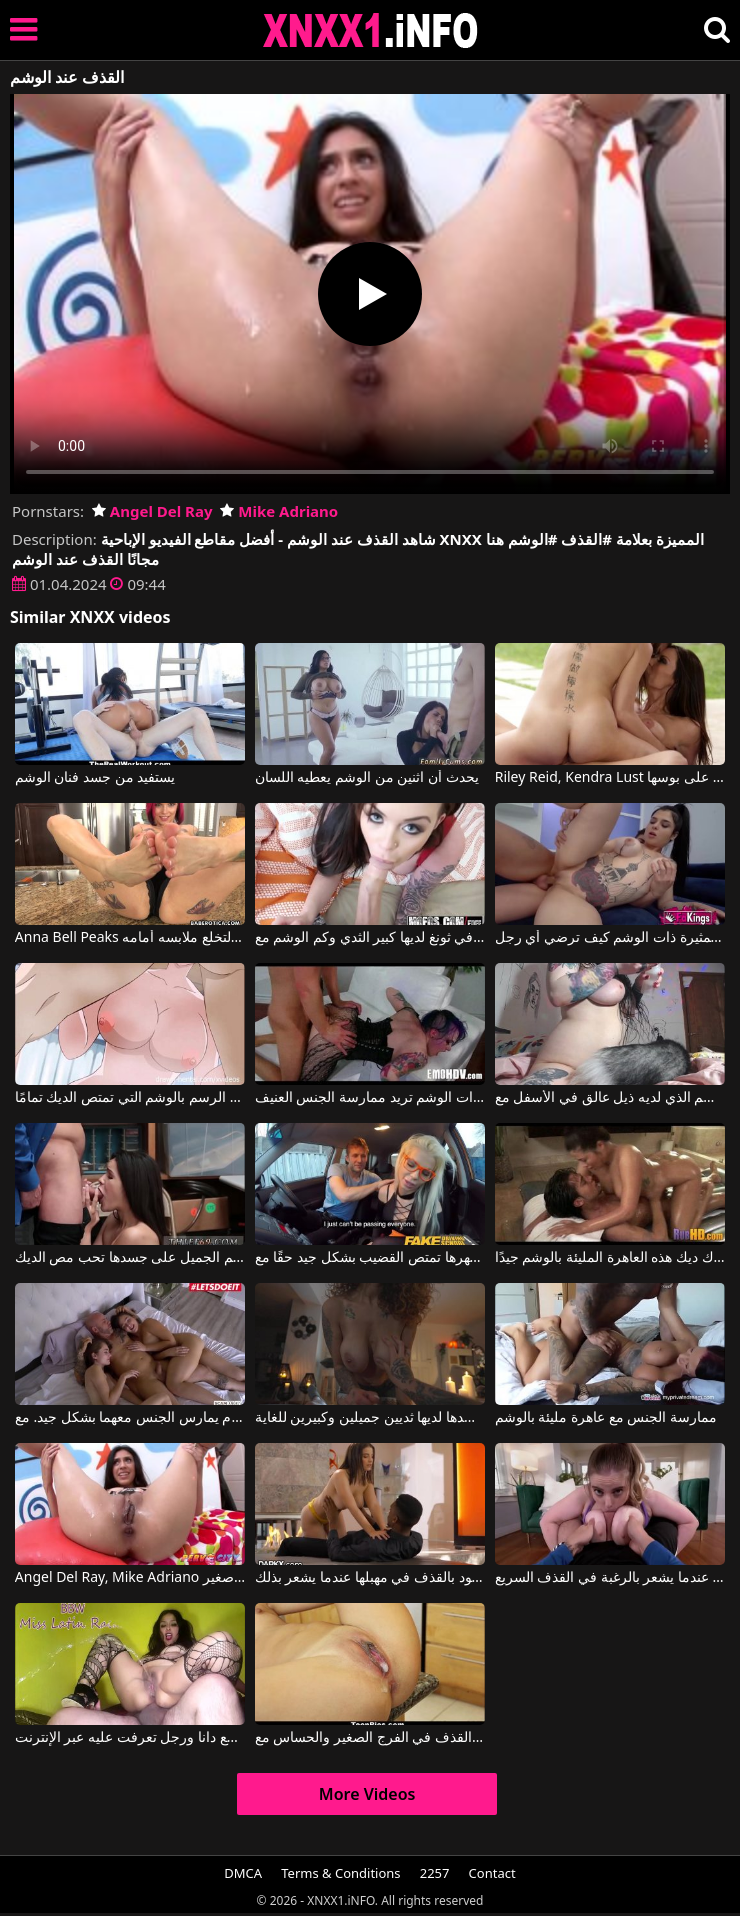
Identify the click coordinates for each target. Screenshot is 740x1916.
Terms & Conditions (340, 1873)
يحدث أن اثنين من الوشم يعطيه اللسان (367, 778)
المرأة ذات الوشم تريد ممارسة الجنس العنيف (370, 1098)
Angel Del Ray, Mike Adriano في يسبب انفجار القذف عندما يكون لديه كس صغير (130, 1578)
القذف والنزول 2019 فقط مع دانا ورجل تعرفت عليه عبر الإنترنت (130, 1738)
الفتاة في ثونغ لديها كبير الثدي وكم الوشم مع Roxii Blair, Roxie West (370, 938)
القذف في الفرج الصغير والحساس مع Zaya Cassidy (370, 1738)
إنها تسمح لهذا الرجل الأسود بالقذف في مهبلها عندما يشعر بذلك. (370, 1578)
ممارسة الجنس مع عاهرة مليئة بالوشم (606, 1418)
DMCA (243, 1873)
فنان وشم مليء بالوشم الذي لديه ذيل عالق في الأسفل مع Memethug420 (610, 1098)
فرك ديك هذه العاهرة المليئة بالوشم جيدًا (610, 1258)
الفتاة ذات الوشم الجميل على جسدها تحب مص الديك (130, 1258)
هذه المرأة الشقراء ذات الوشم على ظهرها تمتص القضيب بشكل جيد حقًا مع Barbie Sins (370, 1258)
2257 (435, 1873)
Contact (492, 1873)
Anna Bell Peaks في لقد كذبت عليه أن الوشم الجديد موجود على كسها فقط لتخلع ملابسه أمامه (130, 938)
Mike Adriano (279, 511)
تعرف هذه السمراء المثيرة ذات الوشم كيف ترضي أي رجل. (610, 938)
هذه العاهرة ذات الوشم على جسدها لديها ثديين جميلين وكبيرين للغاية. (370, 1418)
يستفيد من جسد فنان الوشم (95, 778)
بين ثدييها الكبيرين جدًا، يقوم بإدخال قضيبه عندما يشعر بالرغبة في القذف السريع (610, 1578)
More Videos (367, 1794)
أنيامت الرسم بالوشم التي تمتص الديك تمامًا (130, 1098)
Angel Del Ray (152, 511)
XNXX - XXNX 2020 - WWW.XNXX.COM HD (371, 30)
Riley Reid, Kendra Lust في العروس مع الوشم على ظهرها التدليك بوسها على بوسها (610, 778)
